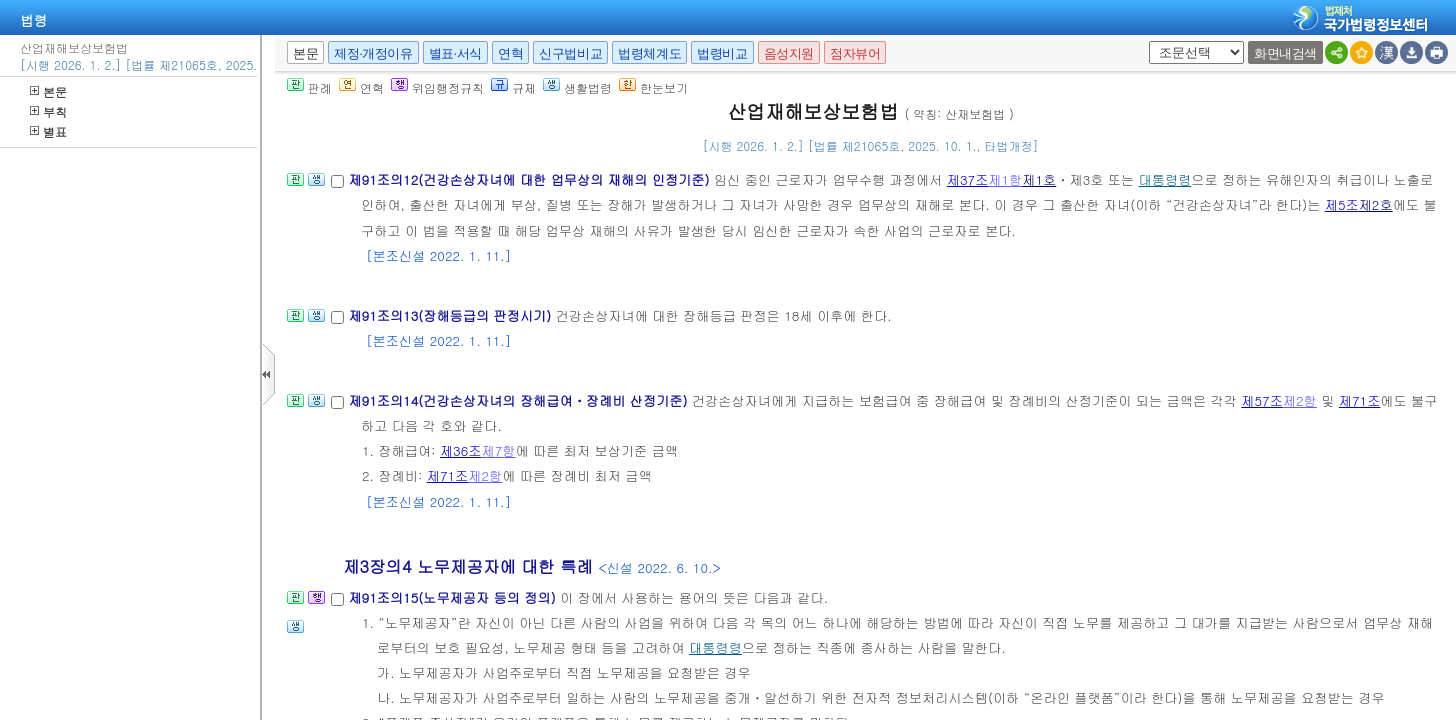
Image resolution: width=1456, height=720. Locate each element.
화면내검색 (1285, 53)
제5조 (1342, 204)
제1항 (1005, 179)
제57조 (1262, 400)
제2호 (1376, 204)
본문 (48, 91)
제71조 (1360, 400)
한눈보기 (653, 87)
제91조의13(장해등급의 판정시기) (451, 315)
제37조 (968, 179)
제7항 (498, 450)
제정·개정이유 (373, 53)
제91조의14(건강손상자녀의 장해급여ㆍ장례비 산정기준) (519, 400)
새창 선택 (1145, 41)
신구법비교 (570, 53)
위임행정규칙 (437, 87)
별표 (48, 131)
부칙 (48, 111)
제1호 (1039, 179)
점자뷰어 (855, 53)
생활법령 (577, 87)
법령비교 (722, 53)
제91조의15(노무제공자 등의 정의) (454, 597)
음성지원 (789, 53)
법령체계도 (649, 53)
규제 (513, 87)
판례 (309, 87)
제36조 (461, 450)
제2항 (1300, 400)
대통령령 (1165, 179)
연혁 (510, 53)
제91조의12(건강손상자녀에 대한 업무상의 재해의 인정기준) (530, 179)
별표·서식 (455, 53)
